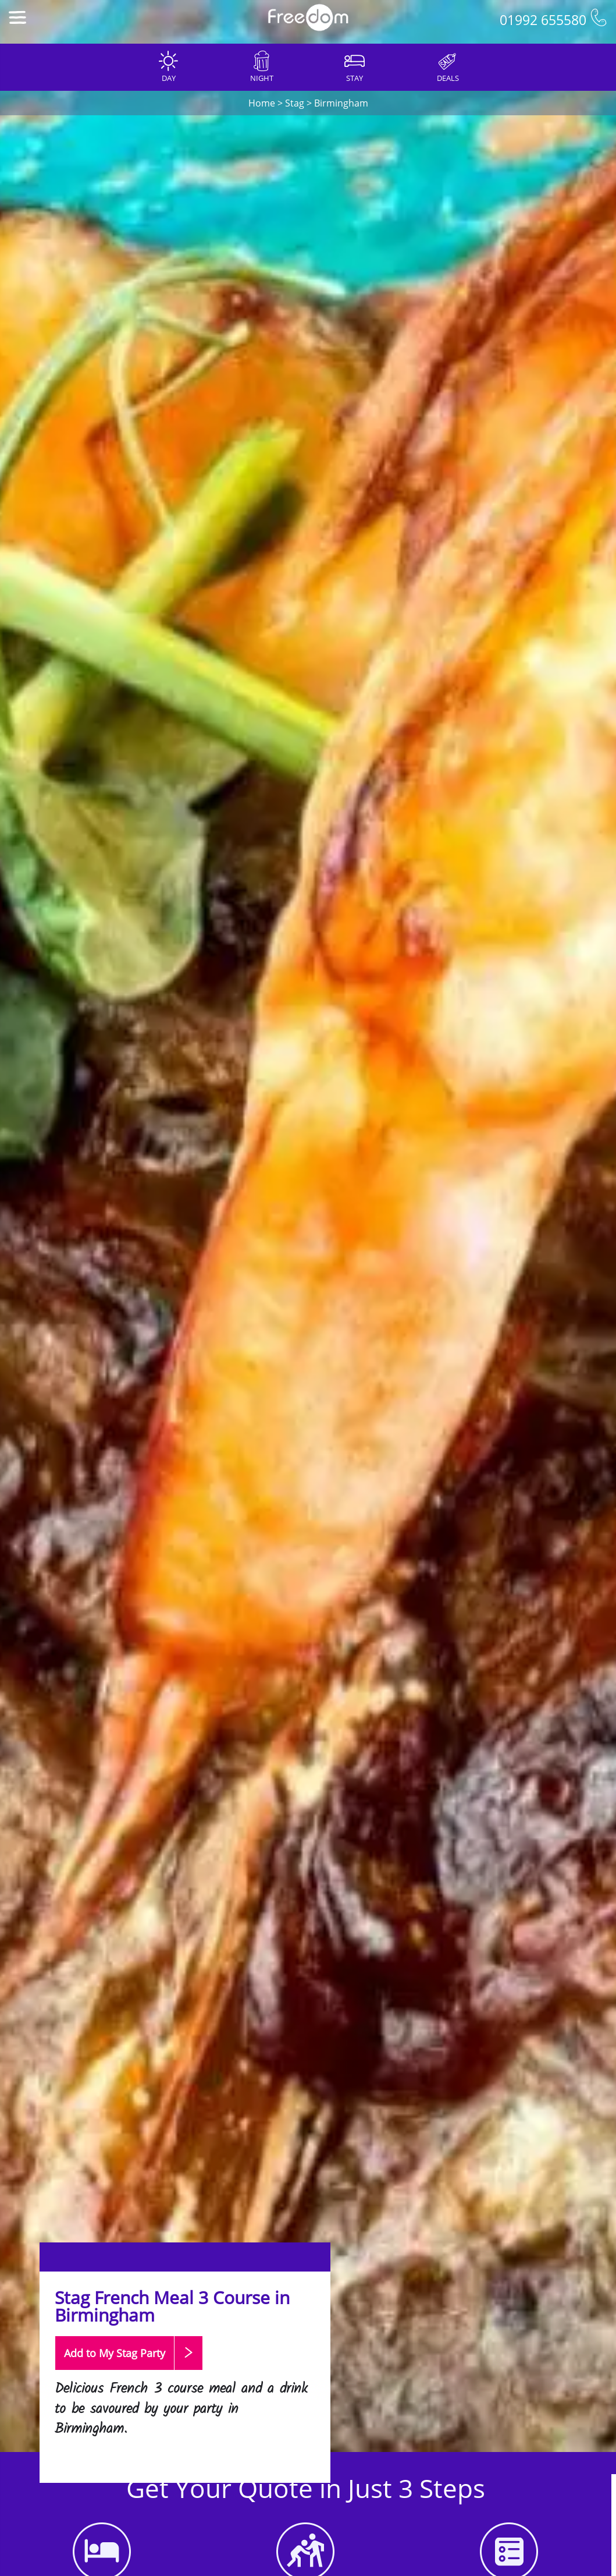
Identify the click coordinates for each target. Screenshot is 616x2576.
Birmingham (341, 103)
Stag (294, 103)
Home (261, 103)
